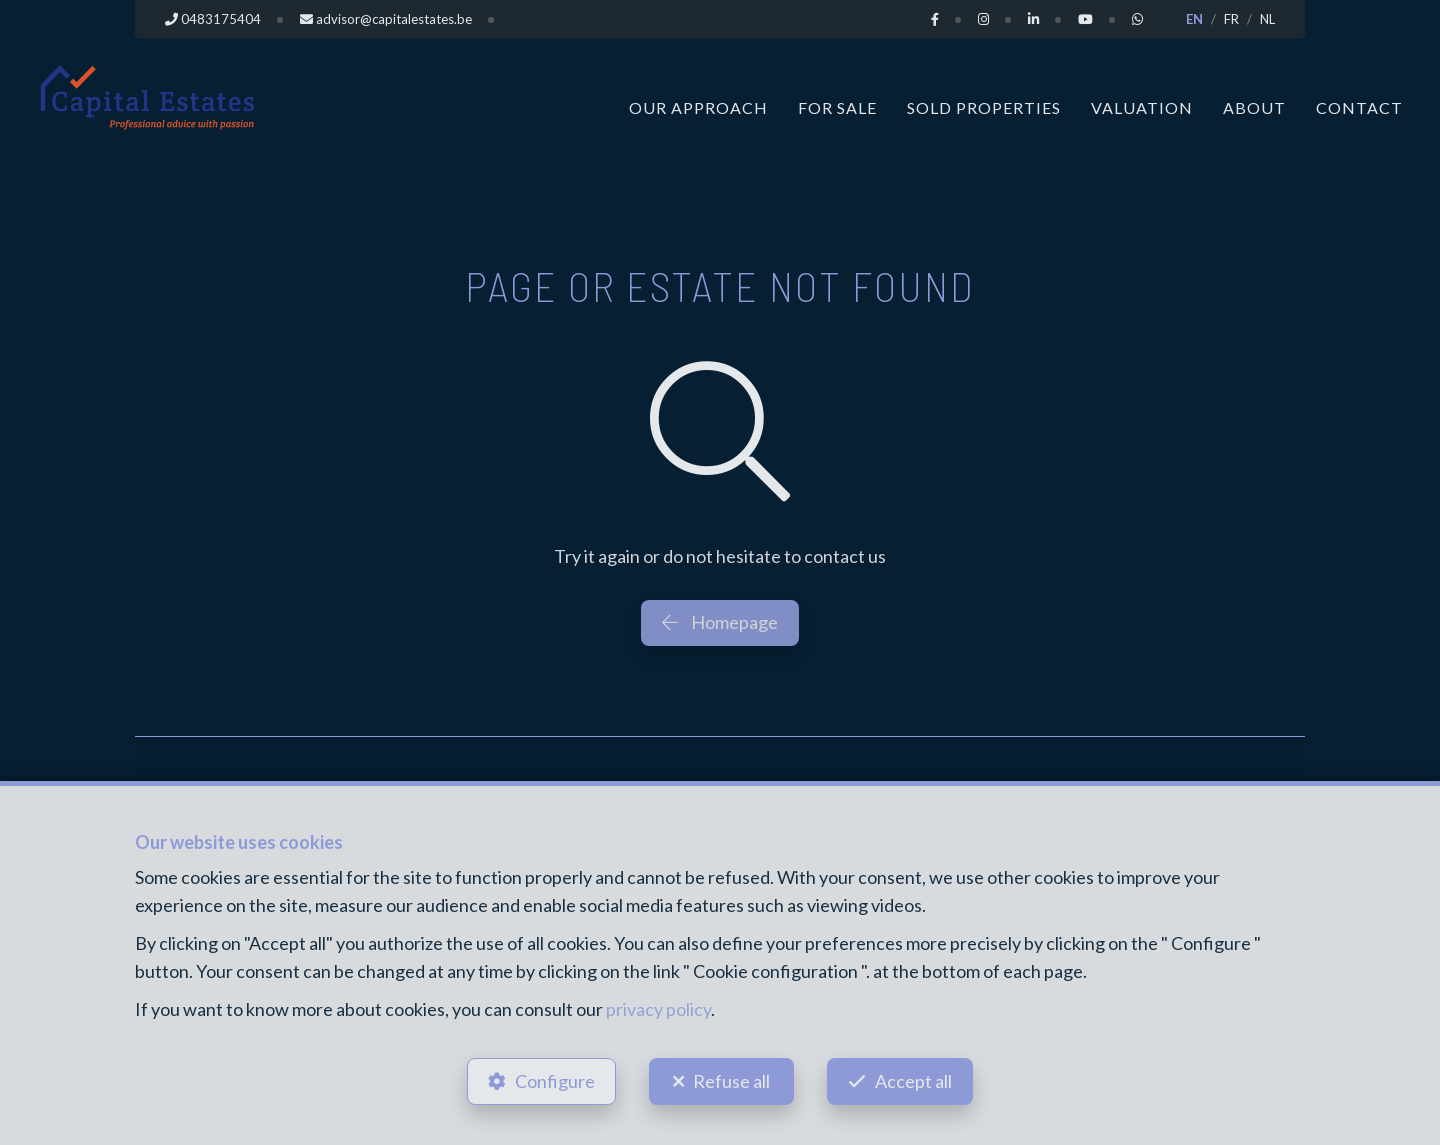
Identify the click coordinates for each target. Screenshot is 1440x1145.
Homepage (720, 622)
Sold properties (984, 107)
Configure (555, 1081)
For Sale (837, 107)
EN (1194, 19)
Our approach (698, 107)
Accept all (913, 1081)
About (1254, 107)
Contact (1359, 107)
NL (1267, 19)
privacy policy (658, 1009)
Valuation (1142, 107)
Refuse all (731, 1081)
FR (1231, 19)
